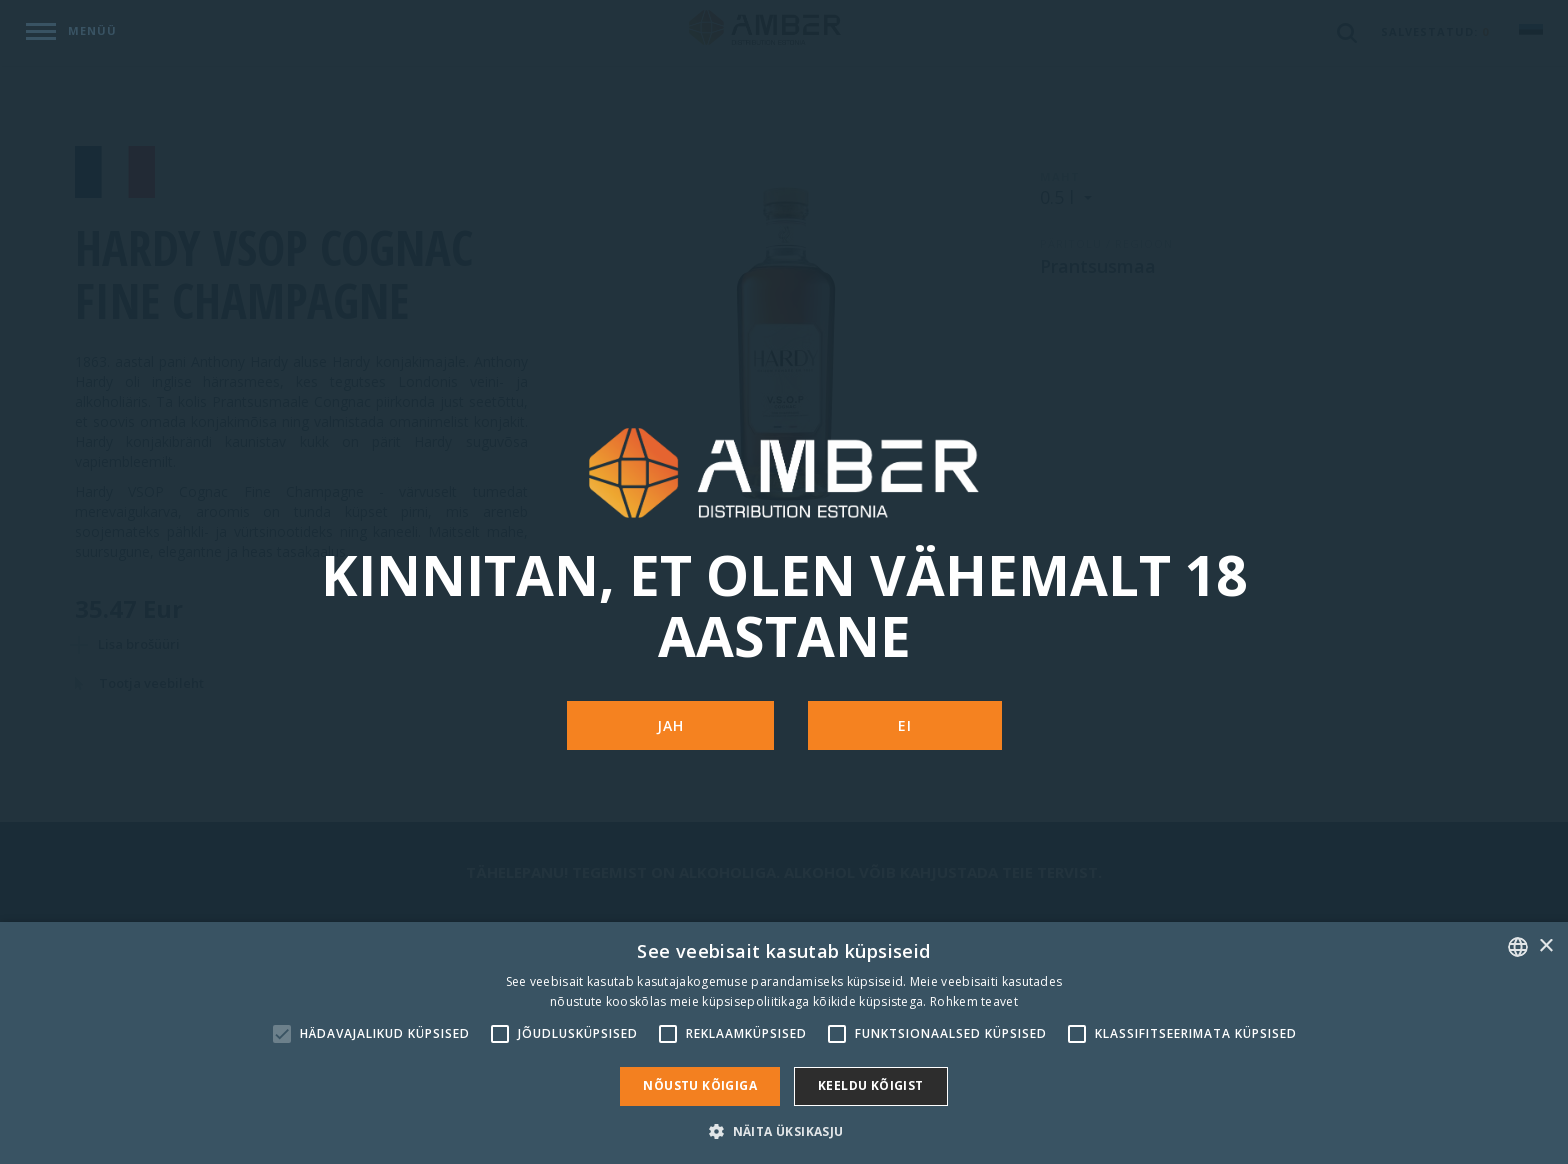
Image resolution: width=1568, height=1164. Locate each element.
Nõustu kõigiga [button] (700, 1085)
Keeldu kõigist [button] (871, 1085)
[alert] (784, 1043)
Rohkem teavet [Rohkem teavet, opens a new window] (974, 1001)
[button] (783, 1130)
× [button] (1545, 946)
